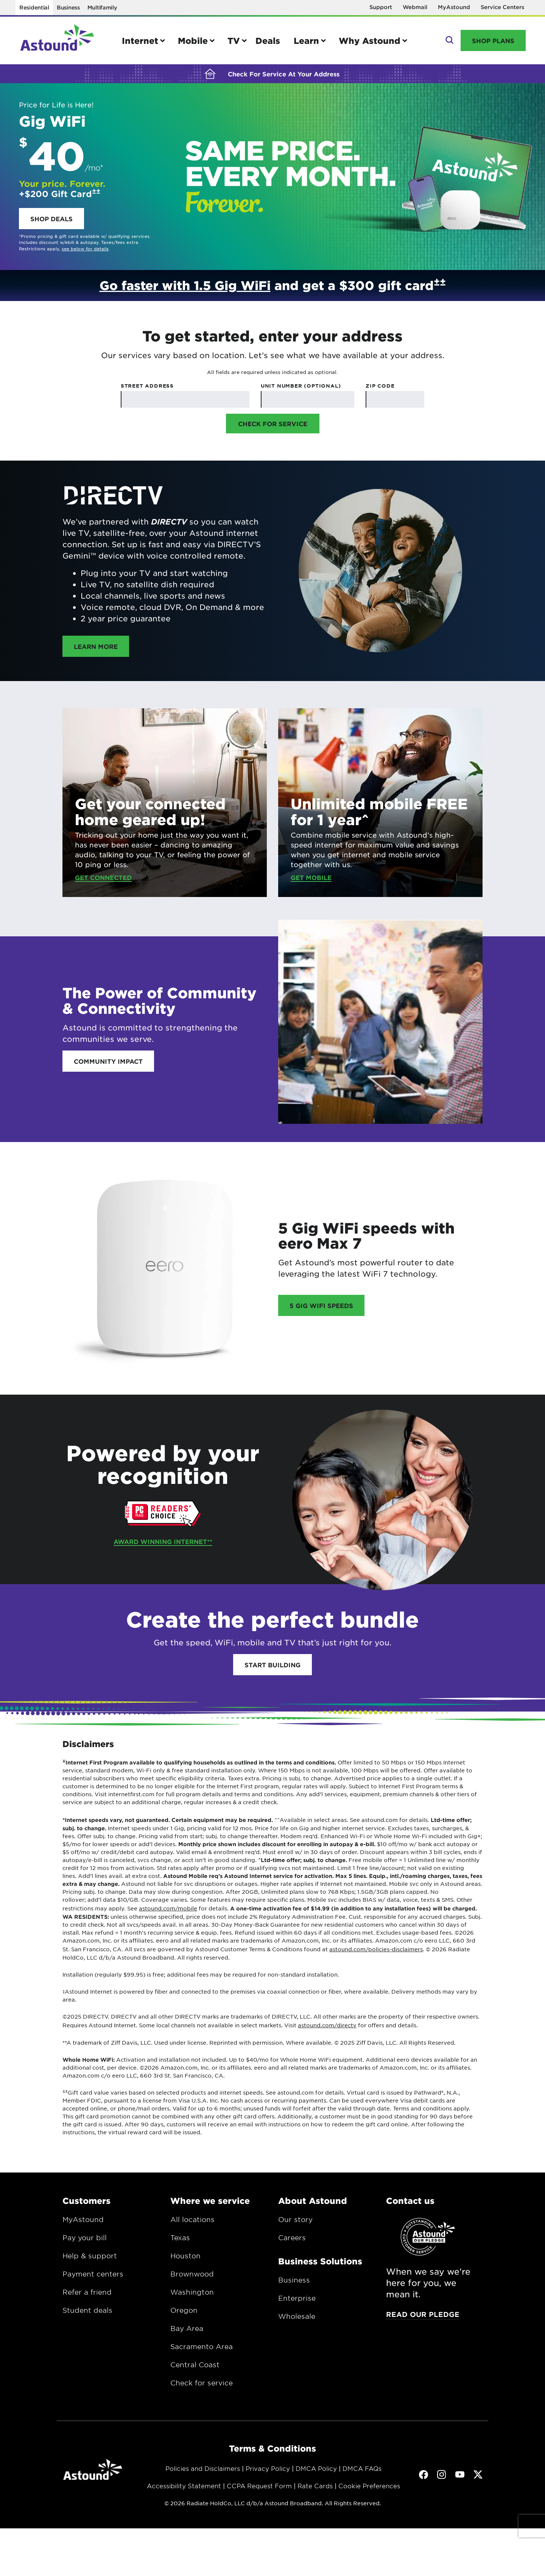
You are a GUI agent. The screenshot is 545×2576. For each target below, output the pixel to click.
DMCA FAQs (362, 2468)
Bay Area (186, 2328)
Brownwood (192, 2274)
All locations (192, 2219)
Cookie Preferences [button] (369, 2485)
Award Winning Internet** (163, 1541)
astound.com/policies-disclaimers (376, 1949)
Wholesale (296, 2316)
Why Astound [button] (369, 40)
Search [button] (449, 40)
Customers (86, 2200)
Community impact (108, 1061)
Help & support (89, 2256)
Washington (192, 2292)
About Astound (312, 2200)
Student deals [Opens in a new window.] (87, 2310)
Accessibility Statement (184, 2485)
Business (68, 7)
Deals (267, 40)
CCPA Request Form (259, 2485)
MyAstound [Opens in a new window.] (83, 2219)
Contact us (410, 2200)
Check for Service (272, 423)
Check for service (201, 2383)
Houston (185, 2256)
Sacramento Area (201, 2346)
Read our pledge (422, 2314)
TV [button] (233, 40)
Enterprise (297, 2298)
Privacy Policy (268, 2468)
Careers (292, 2237)
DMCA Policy (316, 2468)
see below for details (85, 248)
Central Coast (195, 2364)
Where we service (210, 2200)
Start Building (272, 1664)
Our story (295, 2219)
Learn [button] (306, 40)
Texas (180, 2237)
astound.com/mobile (168, 1908)
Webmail (415, 7)
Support (380, 7)
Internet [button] (140, 40)
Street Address (147, 386)
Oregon (184, 2310)
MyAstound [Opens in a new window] (454, 7)
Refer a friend (87, 2292)
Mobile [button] (193, 40)
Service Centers (502, 7)
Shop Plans (493, 40)
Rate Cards (315, 2485)
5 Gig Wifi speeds (321, 1305)
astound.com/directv (327, 2025)
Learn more (101, 645)
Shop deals (51, 218)
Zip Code (380, 386)
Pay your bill (84, 2237)
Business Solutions (320, 2261)
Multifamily (102, 7)
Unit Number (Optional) (301, 386)
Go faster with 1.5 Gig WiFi (185, 285)
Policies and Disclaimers (202, 2468)
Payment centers (92, 2274)
